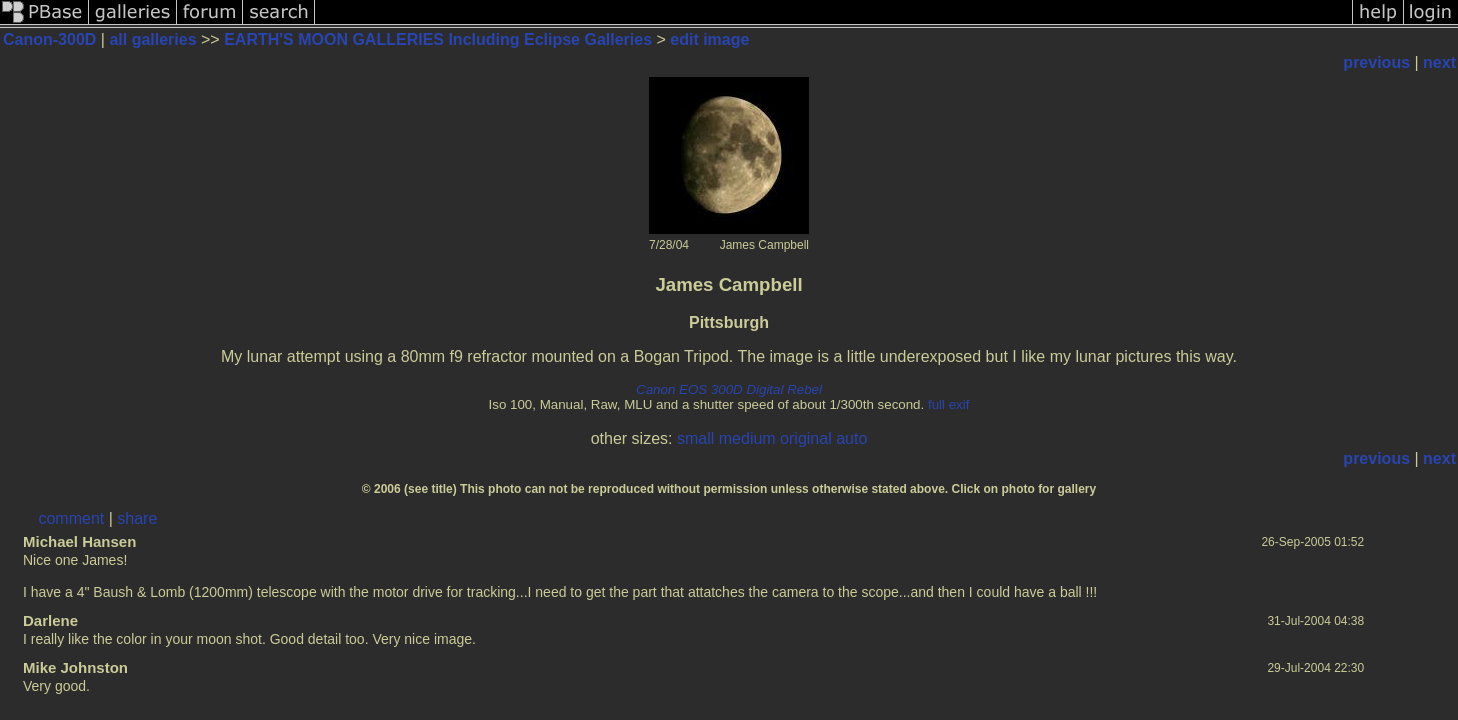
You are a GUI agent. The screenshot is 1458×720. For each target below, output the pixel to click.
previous (1376, 62)
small (695, 438)
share (137, 518)
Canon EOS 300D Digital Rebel (729, 389)
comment (71, 518)
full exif (948, 404)
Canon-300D (49, 39)
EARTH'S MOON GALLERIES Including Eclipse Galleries (438, 39)
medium (747, 438)
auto (851, 438)
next (1439, 62)
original (806, 438)
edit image (709, 39)
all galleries (152, 39)
